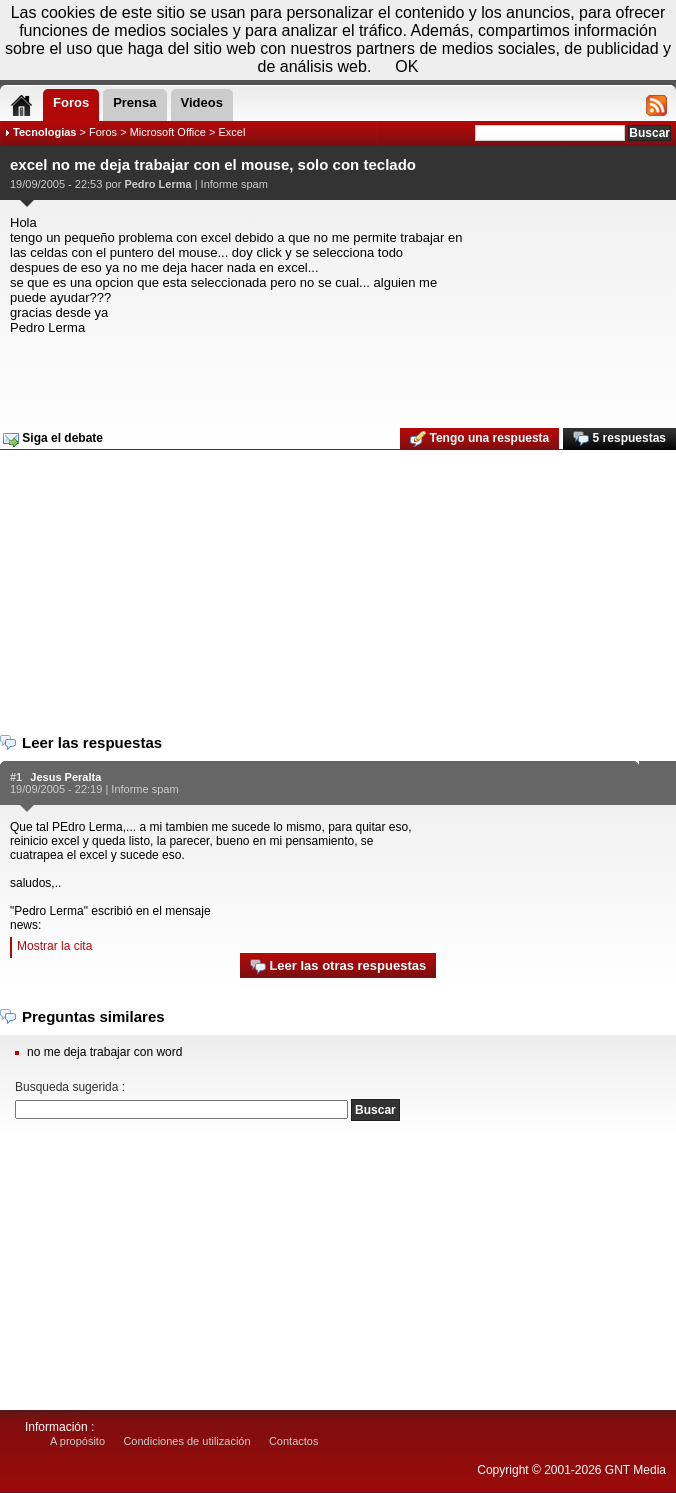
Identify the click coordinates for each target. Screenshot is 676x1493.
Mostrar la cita (54, 946)
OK (406, 66)
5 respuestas (619, 439)
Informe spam (234, 184)
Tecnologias (44, 132)
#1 (16, 777)
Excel (231, 132)
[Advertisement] (335, 375)
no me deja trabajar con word (104, 1052)
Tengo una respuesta (479, 439)
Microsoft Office (168, 132)
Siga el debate (53, 439)
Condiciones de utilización (186, 1441)
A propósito (77, 1441)
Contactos (294, 1441)
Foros (103, 132)
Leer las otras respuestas (338, 966)
